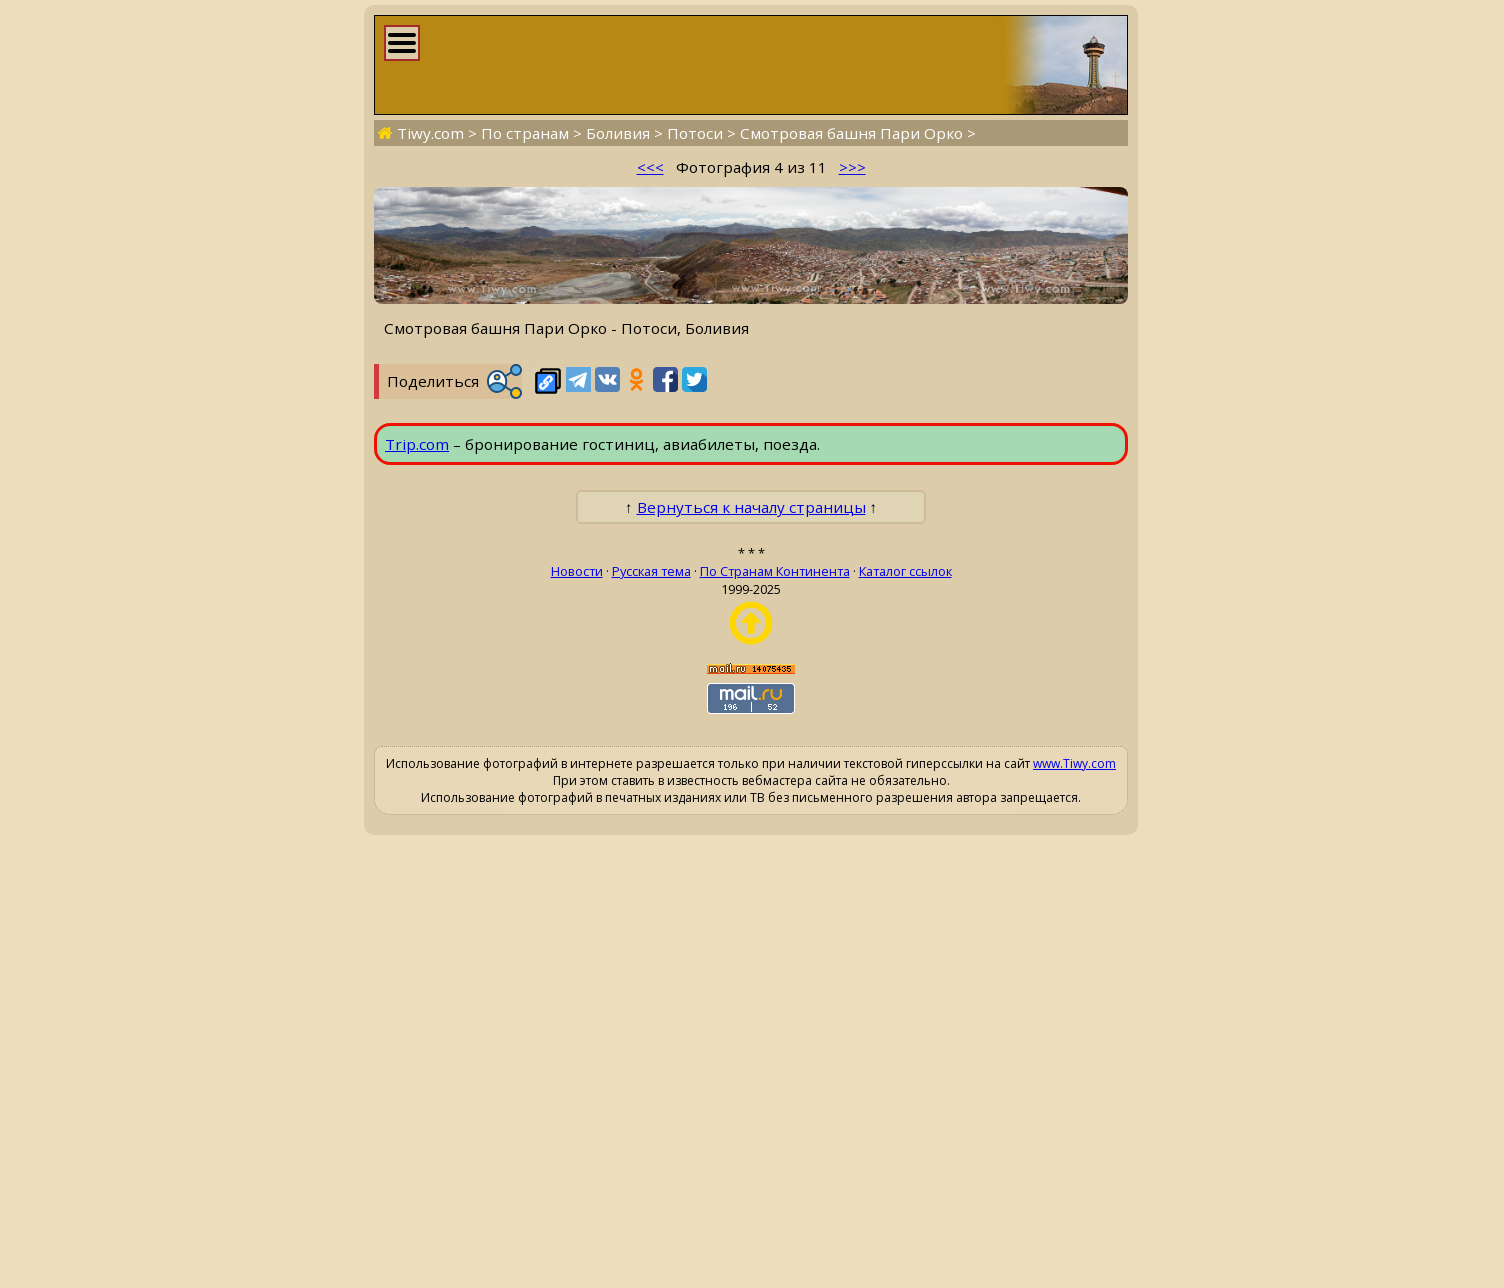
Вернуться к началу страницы (751, 507)
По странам (525, 133)
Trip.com (417, 444)
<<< (650, 167)
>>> (852, 167)
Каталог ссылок (905, 571)
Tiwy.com (430, 133)
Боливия (618, 133)
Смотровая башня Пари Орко (851, 133)
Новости (577, 571)
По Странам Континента (775, 571)
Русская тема (651, 571)
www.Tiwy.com (1074, 763)
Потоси (695, 133)
